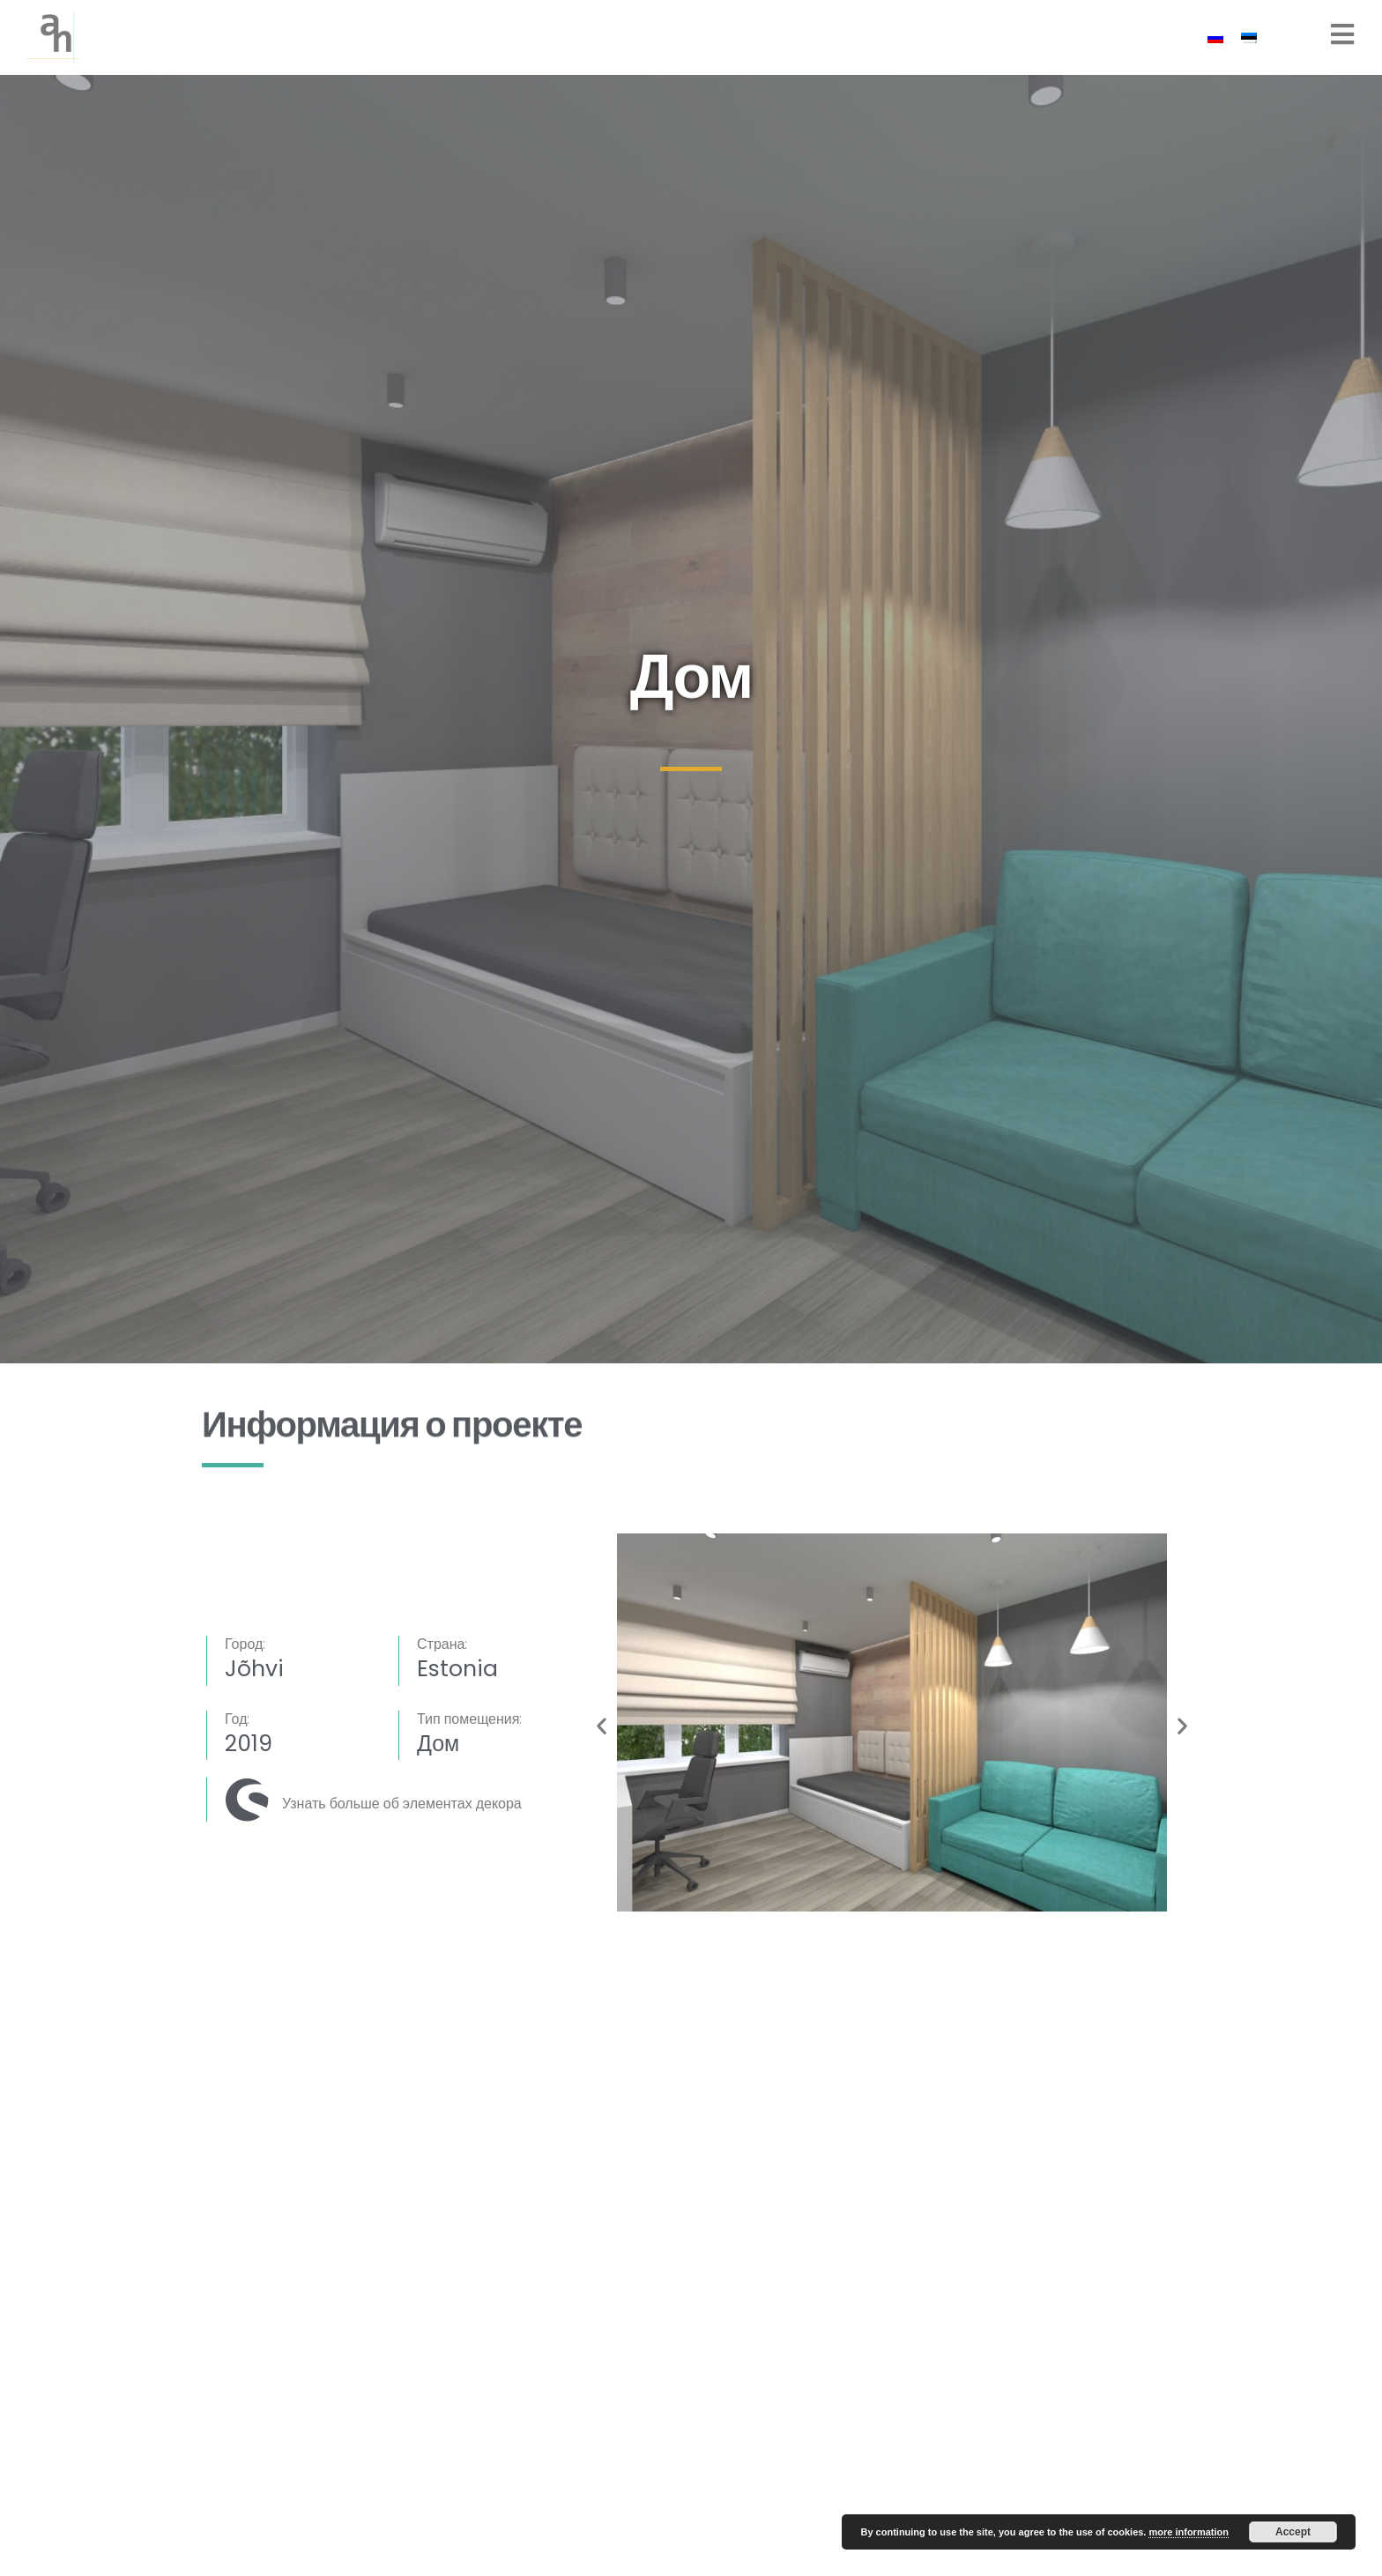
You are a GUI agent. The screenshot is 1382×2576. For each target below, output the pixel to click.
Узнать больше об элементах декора (402, 1803)
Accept (1293, 2532)
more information (1188, 2532)
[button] (602, 1725)
